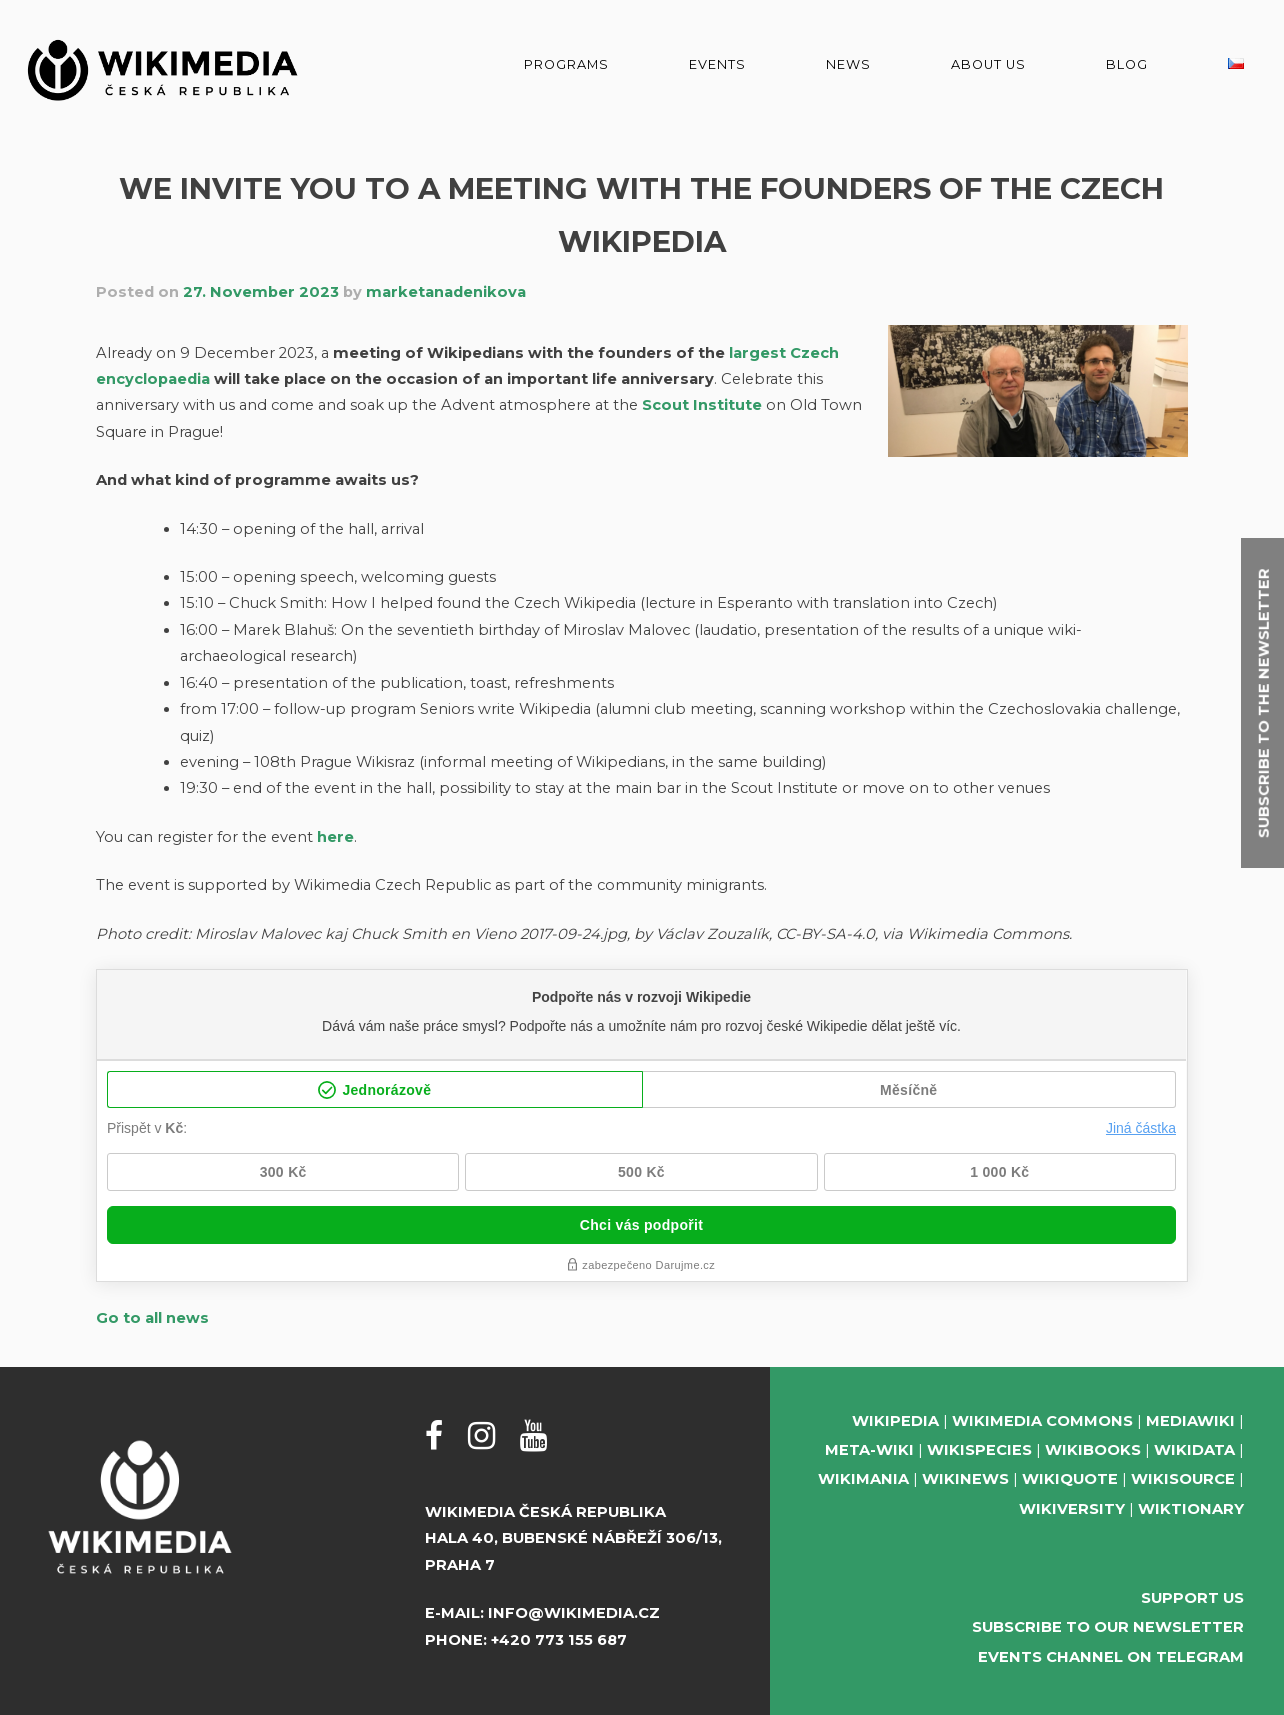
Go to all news (152, 1318)
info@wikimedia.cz (574, 1613)
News (848, 64)
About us (988, 64)
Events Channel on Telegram (1111, 1657)
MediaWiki (1190, 1421)
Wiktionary (1191, 1509)
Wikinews (965, 1479)
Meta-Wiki (869, 1450)
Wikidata (1194, 1450)
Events (717, 64)
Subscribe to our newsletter (1108, 1627)
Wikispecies (979, 1450)
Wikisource (1183, 1479)
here (335, 837)
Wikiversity (1072, 1509)
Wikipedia (895, 1421)
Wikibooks (1093, 1450)
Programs (566, 64)
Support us (1192, 1598)
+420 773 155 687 (559, 1640)
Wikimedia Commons (1042, 1421)
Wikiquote (1070, 1479)
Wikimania (863, 1479)
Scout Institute (702, 405)
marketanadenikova (446, 292)
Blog (1127, 64)
